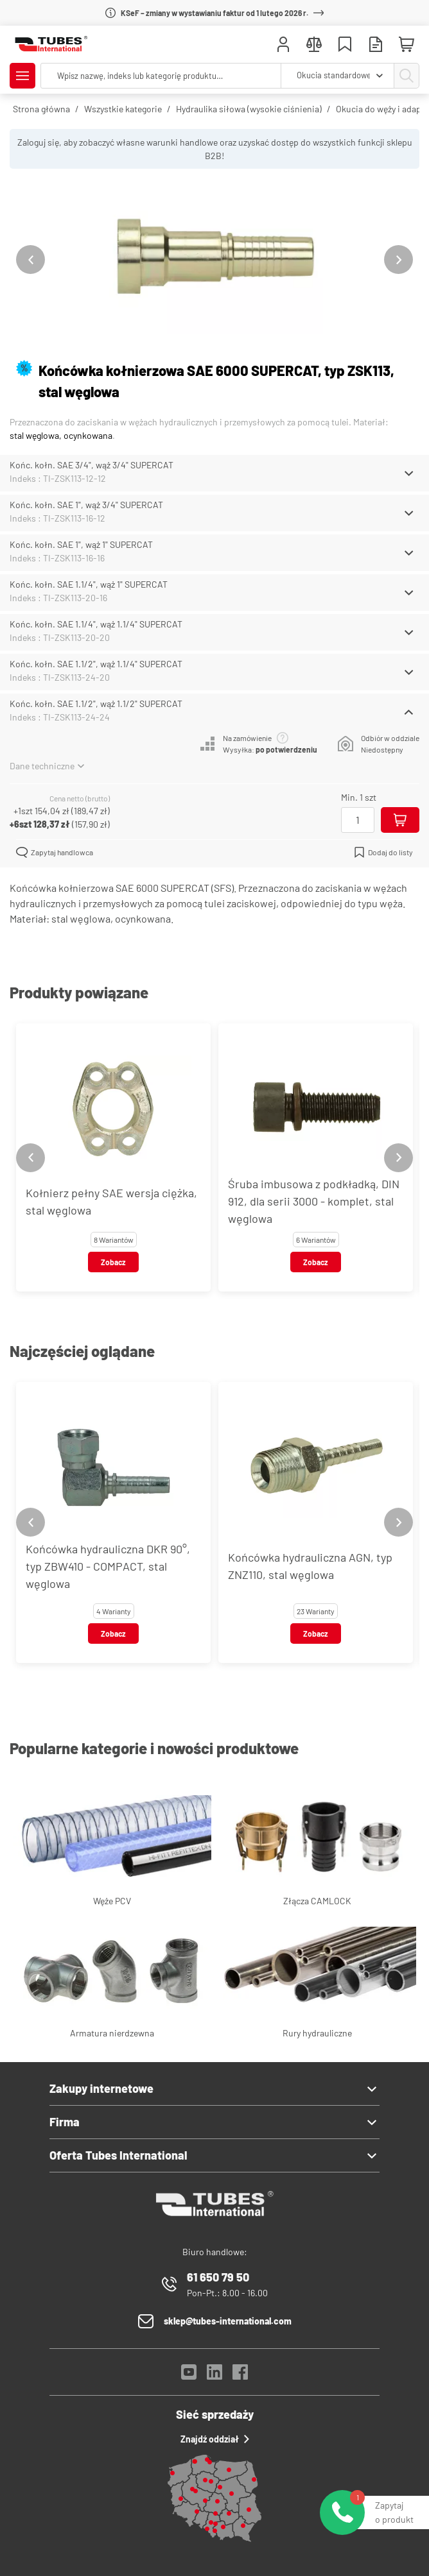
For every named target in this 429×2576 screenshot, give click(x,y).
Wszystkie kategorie (123, 108)
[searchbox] (160, 76)
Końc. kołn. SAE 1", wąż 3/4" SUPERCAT (86, 504)
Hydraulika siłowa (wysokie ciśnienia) (249, 108)
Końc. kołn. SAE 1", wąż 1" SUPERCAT (81, 544)
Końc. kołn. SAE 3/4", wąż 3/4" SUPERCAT (91, 464)
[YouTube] (189, 2375)
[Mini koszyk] (406, 45)
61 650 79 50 (218, 2277)
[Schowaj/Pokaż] (408, 473)
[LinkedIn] (214, 2375)
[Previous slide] (30, 259)
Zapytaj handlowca (54, 852)
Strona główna (41, 108)
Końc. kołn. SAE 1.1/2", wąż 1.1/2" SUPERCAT (96, 703)
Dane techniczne (47, 765)
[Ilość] (357, 820)
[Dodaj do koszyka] (400, 820)
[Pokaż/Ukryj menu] (22, 76)
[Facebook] (240, 2375)
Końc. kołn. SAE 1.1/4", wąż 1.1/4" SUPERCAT (96, 623)
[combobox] (337, 76)
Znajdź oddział (214, 2439)
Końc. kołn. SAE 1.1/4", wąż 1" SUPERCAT (89, 584)
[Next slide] (398, 259)
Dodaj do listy (383, 852)
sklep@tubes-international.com (228, 2321)
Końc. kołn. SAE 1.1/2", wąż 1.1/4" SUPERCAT (96, 663)
